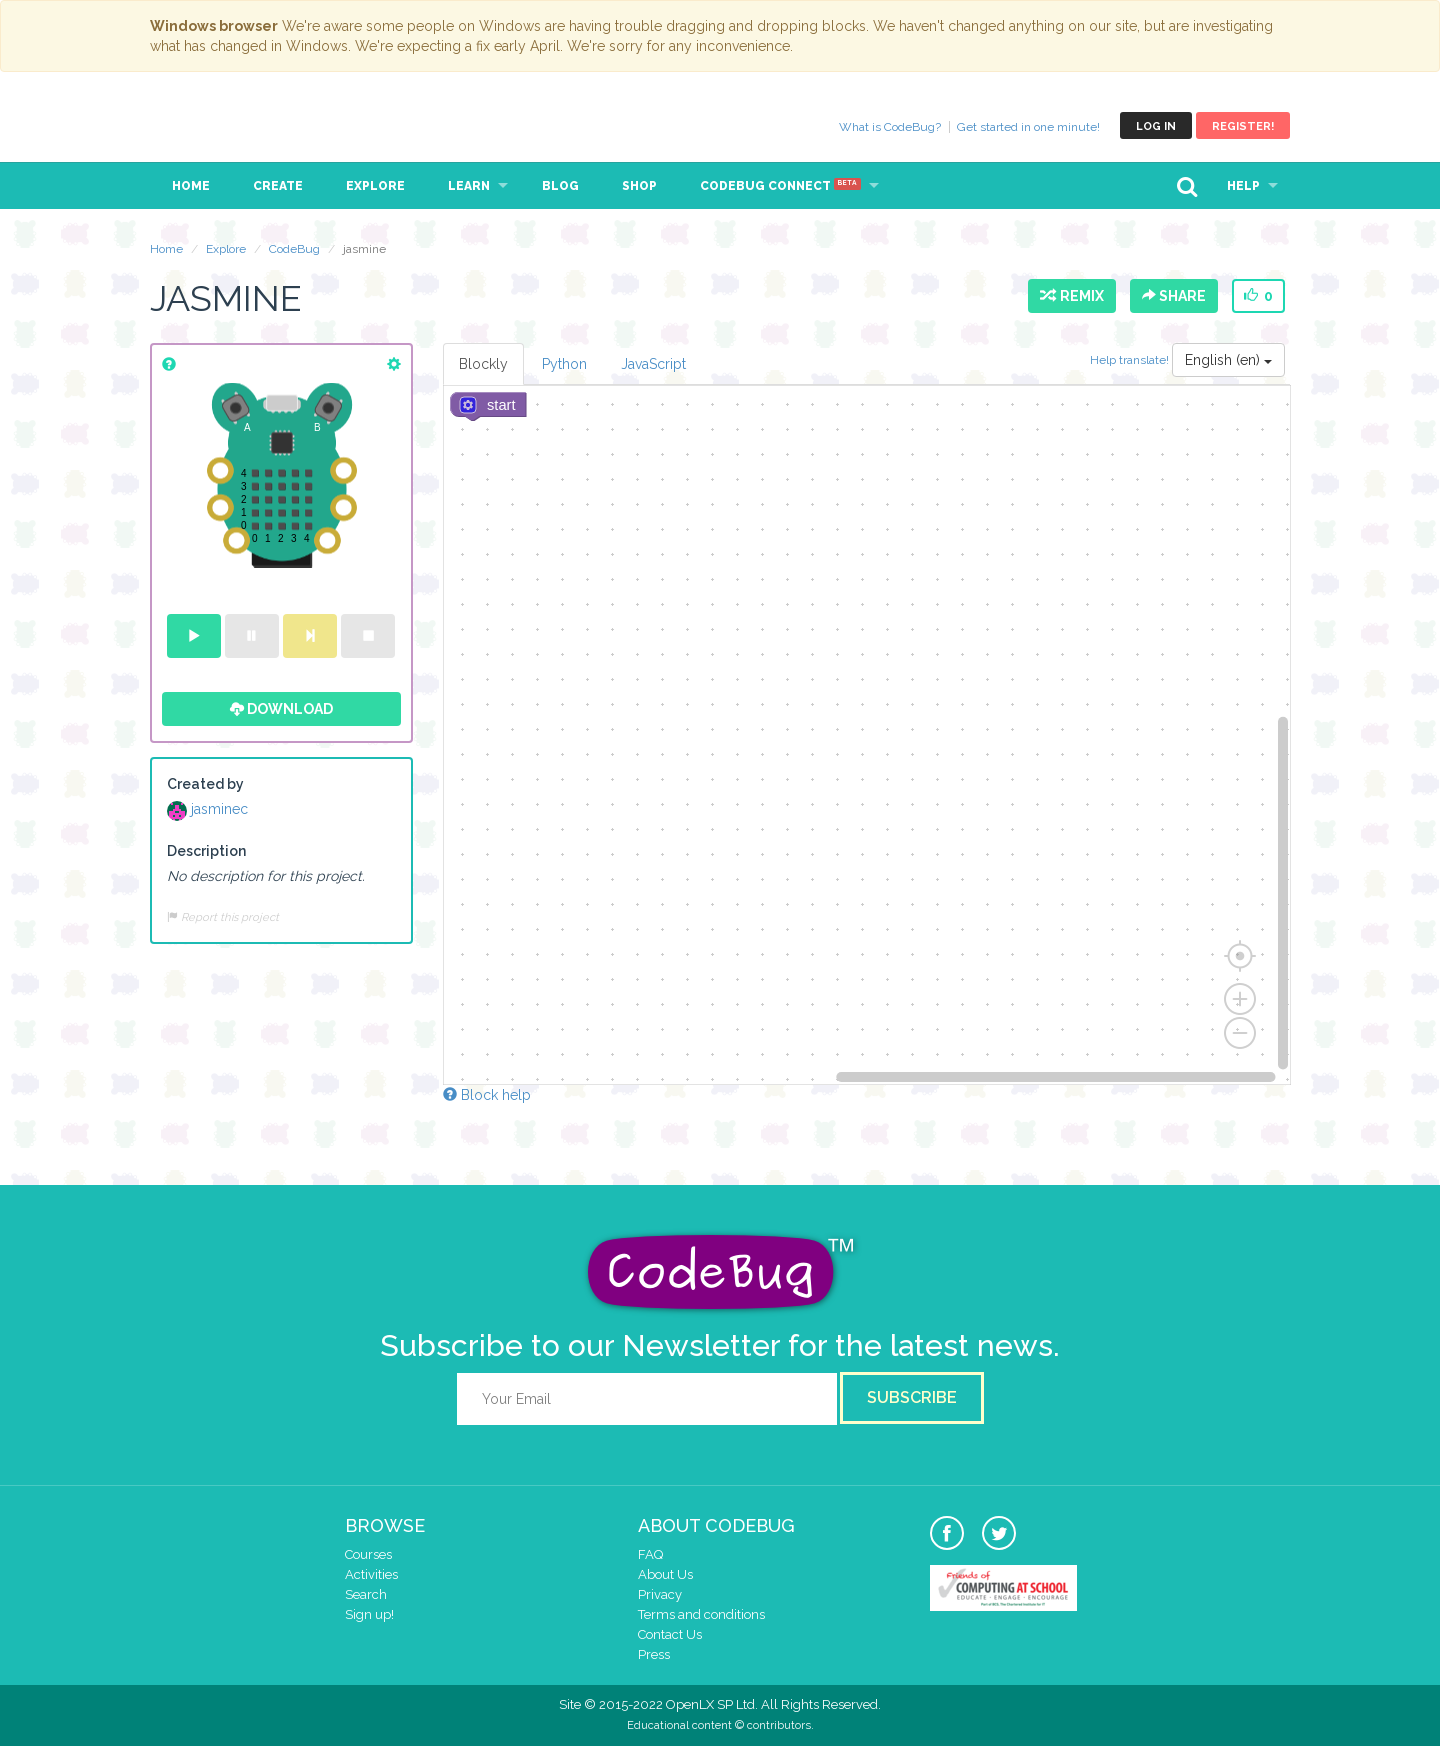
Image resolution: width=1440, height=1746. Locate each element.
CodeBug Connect (780, 186)
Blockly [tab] (483, 364)
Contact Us (670, 1634)
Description (206, 851)
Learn (469, 186)
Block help (487, 1095)
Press (654, 1654)
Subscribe (912, 1397)
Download (281, 709)
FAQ (650, 1554)
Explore (375, 186)
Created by (205, 784)
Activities (371, 1574)
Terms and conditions (701, 1614)
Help (1243, 186)
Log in (1156, 126)
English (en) (1228, 360)
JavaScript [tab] (653, 364)
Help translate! (1131, 360)
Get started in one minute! (1028, 127)
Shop (639, 186)
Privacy (660, 1594)
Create (278, 186)
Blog (560, 186)
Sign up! (369, 1614)
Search (366, 1594)
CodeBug (217, 125)
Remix (1072, 296)
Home (191, 186)
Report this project (223, 917)
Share (1174, 296)
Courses (368, 1554)
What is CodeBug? (890, 127)
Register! (1243, 126)
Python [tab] (564, 364)
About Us (665, 1574)
